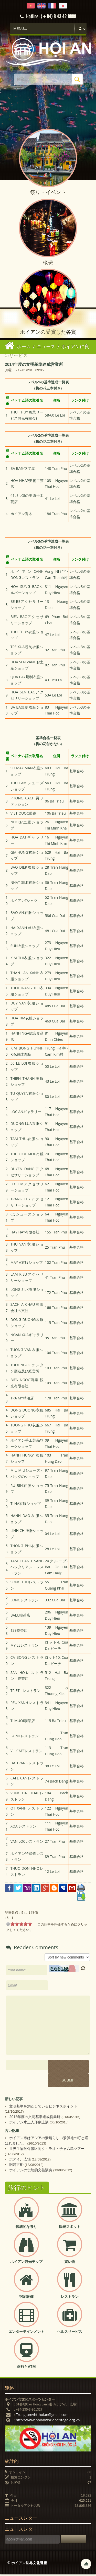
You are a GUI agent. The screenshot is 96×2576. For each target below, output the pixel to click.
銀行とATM (26, 2368)
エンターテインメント (26, 2333)
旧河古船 (16, 2166)
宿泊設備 (26, 2298)
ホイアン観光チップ (26, 2263)
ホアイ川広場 (20, 2160)
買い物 (69, 2263)
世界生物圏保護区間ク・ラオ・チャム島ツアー (46, 2150)
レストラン (70, 2298)
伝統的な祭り (26, 2228)
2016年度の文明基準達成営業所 (34, 2118)
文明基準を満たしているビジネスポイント (43, 2107)
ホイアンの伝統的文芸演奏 (30, 2171)
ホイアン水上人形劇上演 (29, 2123)
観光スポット (69, 2228)
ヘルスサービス (69, 2333)
